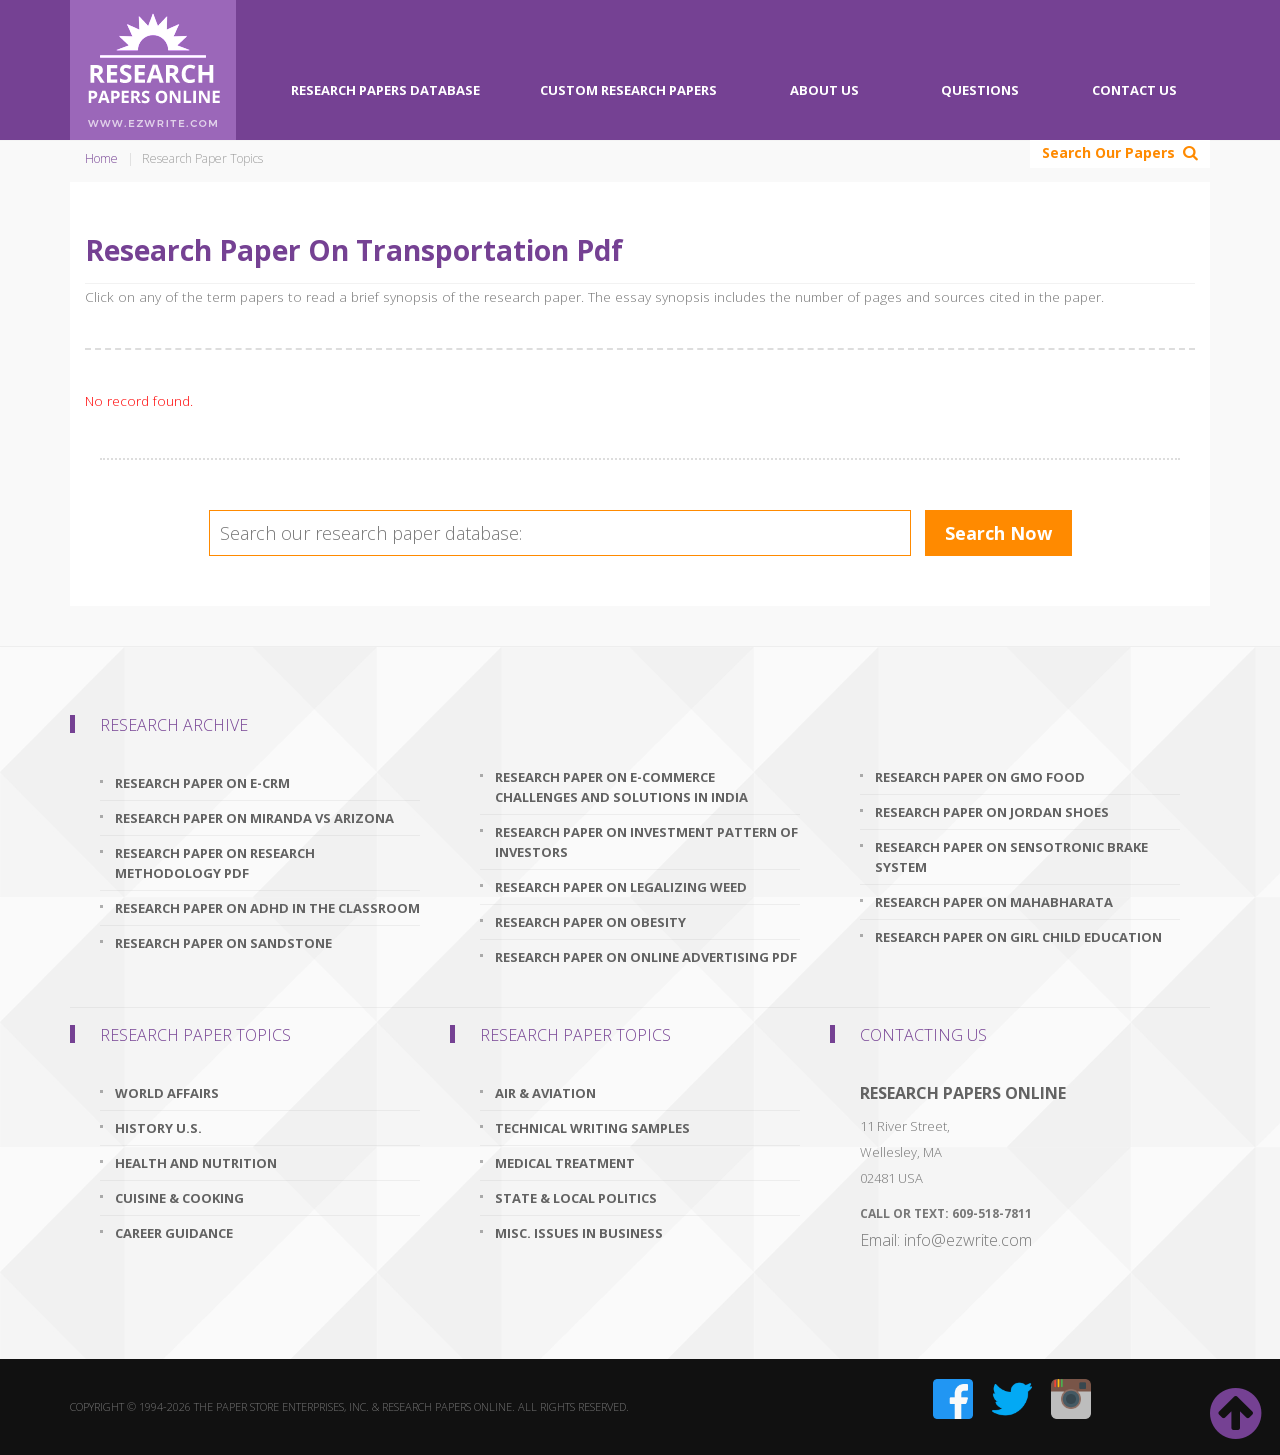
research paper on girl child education (1018, 937)
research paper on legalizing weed (621, 887)
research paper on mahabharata (994, 902)
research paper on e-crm (202, 783)
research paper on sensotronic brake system (1011, 857)
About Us (824, 90)
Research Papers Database (385, 90)
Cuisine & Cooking (179, 1198)
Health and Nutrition (196, 1163)
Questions (980, 90)
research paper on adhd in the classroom (267, 908)
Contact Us (1134, 90)
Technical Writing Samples (592, 1128)
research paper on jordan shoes (992, 812)
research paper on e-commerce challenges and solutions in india (621, 787)
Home (101, 158)
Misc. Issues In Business (579, 1233)
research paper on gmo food (980, 777)
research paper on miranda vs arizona (254, 818)
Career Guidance (174, 1233)
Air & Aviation (545, 1093)
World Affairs (167, 1093)
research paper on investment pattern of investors (646, 842)
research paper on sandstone (223, 943)
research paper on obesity (590, 922)
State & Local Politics (576, 1198)
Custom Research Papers (628, 90)
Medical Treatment (565, 1163)
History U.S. (158, 1128)
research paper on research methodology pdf (215, 863)
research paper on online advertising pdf (646, 957)
